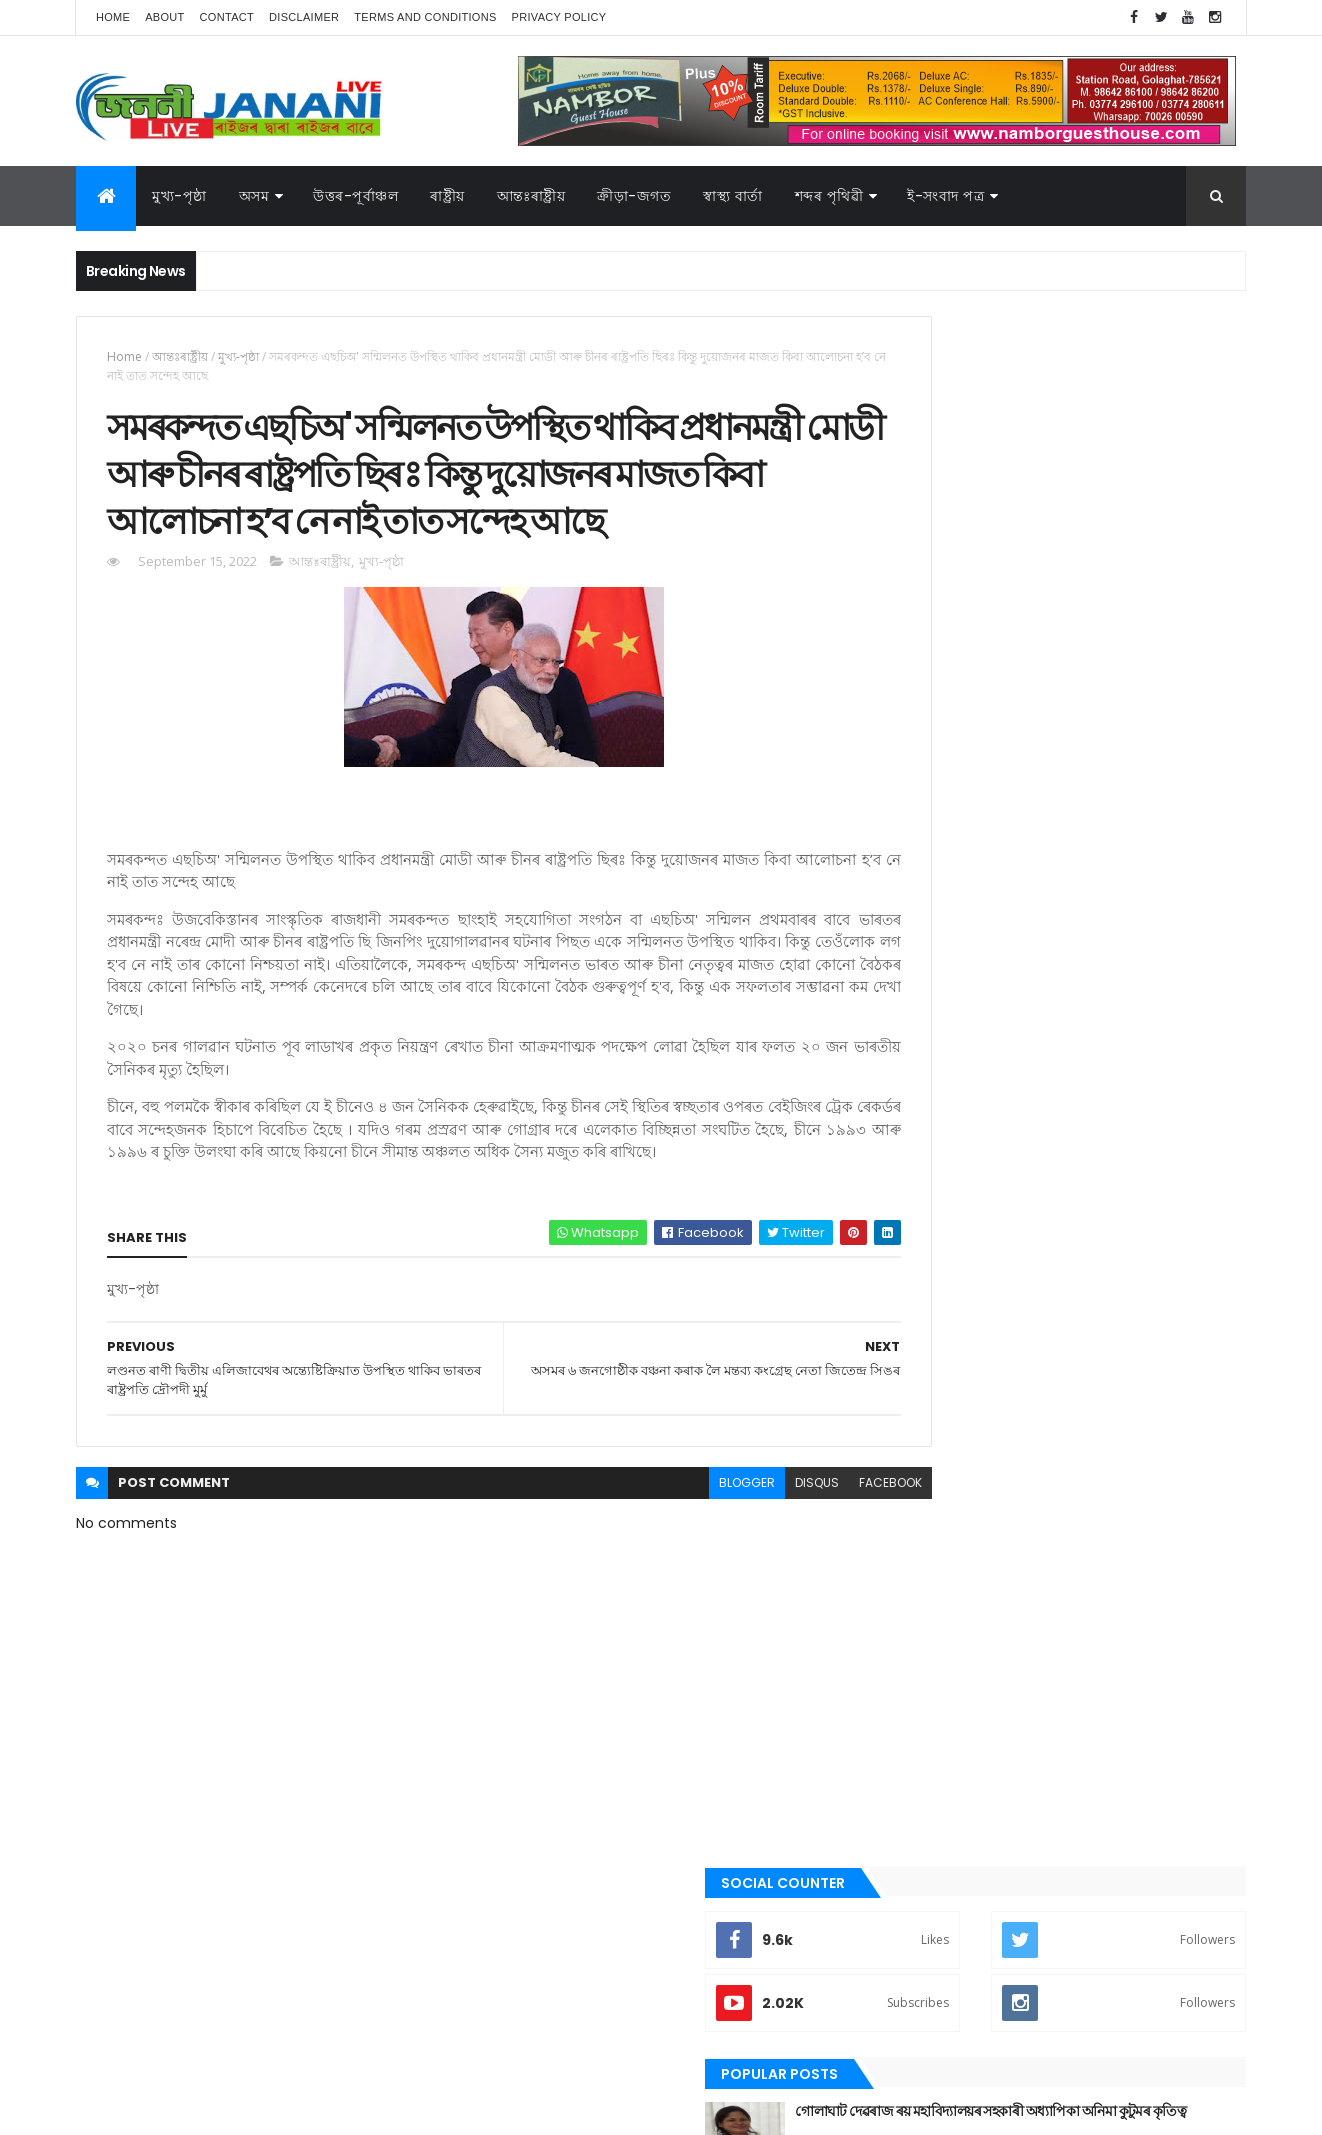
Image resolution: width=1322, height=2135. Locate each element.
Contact (227, 17)
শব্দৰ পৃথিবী (923, 1702)
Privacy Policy (559, 17)
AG (119, 2110)
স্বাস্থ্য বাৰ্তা (733, 196)
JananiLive (181, 2090)
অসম (254, 196)
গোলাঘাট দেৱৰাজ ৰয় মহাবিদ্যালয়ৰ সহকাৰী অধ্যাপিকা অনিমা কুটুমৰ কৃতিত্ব (1087, 571)
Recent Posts (974, 812)
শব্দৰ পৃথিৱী (829, 196)
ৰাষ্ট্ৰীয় (910, 1668)
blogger (659, 1577)
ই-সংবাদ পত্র (945, 196)
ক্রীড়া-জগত (634, 196)
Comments (1155, 812)
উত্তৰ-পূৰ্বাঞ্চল (355, 196)
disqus (729, 1577)
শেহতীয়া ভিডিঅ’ (935, 1735)
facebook (802, 1577)
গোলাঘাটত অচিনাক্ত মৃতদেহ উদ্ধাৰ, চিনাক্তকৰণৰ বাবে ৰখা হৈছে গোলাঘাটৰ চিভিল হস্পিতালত (1102, 733)
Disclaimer (304, 17)
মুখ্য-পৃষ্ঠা (179, 196)
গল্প (905, 1397)
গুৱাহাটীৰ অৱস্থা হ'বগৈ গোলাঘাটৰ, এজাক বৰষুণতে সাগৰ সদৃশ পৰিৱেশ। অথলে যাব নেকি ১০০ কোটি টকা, (1109, 661)
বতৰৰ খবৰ (922, 1533)
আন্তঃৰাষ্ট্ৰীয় (180, 356)
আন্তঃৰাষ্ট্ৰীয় (531, 196)
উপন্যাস (916, 1296)
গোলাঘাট (918, 1431)
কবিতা (912, 1330)
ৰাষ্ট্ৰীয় (447, 196)
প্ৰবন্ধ (909, 1499)
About (164, 17)
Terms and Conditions (425, 17)
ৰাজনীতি (918, 1634)
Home (113, 17)
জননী (911, 1465)
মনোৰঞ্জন (919, 1566)
